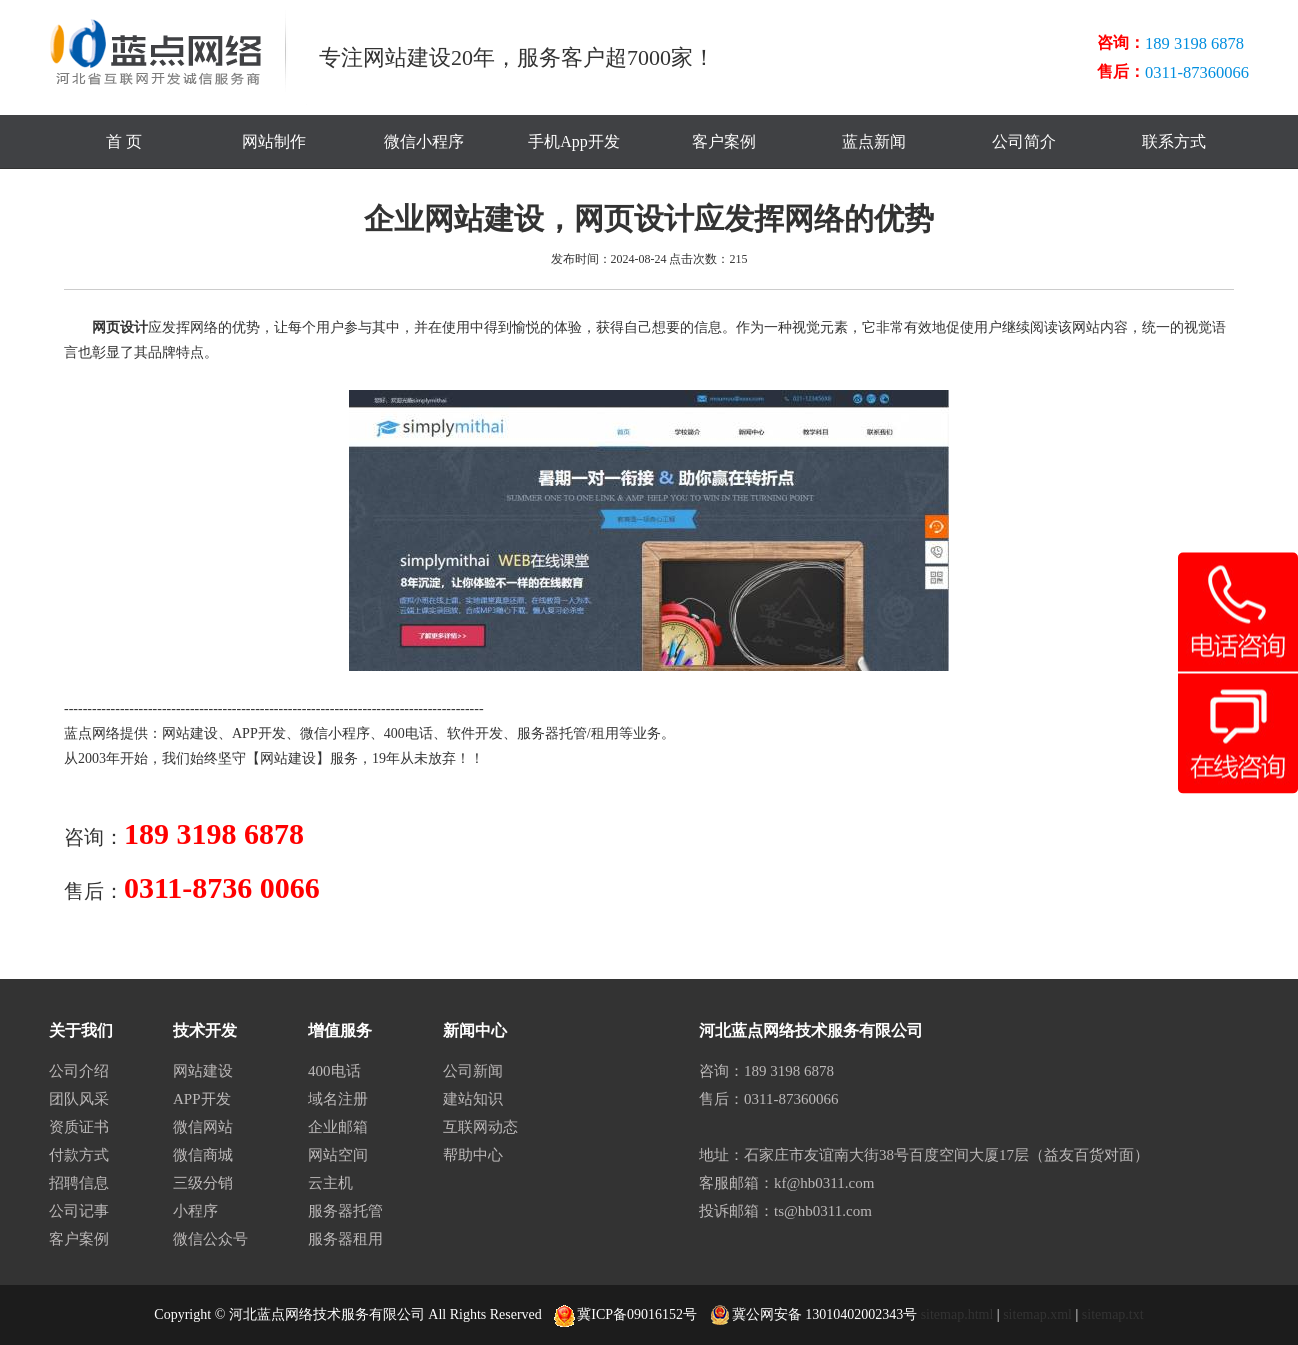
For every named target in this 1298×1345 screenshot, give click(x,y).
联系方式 (1174, 141)
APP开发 (259, 733)
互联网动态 (480, 1127)
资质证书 (79, 1127)
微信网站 (203, 1127)
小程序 (195, 1211)
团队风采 (79, 1099)
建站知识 (473, 1099)
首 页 (124, 141)
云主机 (330, 1183)
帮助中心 (473, 1155)
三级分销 (203, 1183)
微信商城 (203, 1155)
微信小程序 (424, 141)
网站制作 (274, 141)
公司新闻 (473, 1071)
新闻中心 (475, 1030)
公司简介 (1024, 141)
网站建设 (190, 733)
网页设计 (120, 327)
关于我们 (81, 1030)
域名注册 (338, 1099)
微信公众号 (210, 1239)
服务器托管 (552, 733)
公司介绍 (79, 1071)
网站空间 (338, 1155)
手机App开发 (574, 141)
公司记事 (79, 1211)
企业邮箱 (338, 1127)
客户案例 (724, 141)
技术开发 (205, 1030)
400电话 (408, 733)
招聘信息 (79, 1183)
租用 (605, 733)
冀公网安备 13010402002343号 (814, 1315)
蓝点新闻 (874, 141)
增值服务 (340, 1030)
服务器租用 (345, 1239)
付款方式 (79, 1155)
